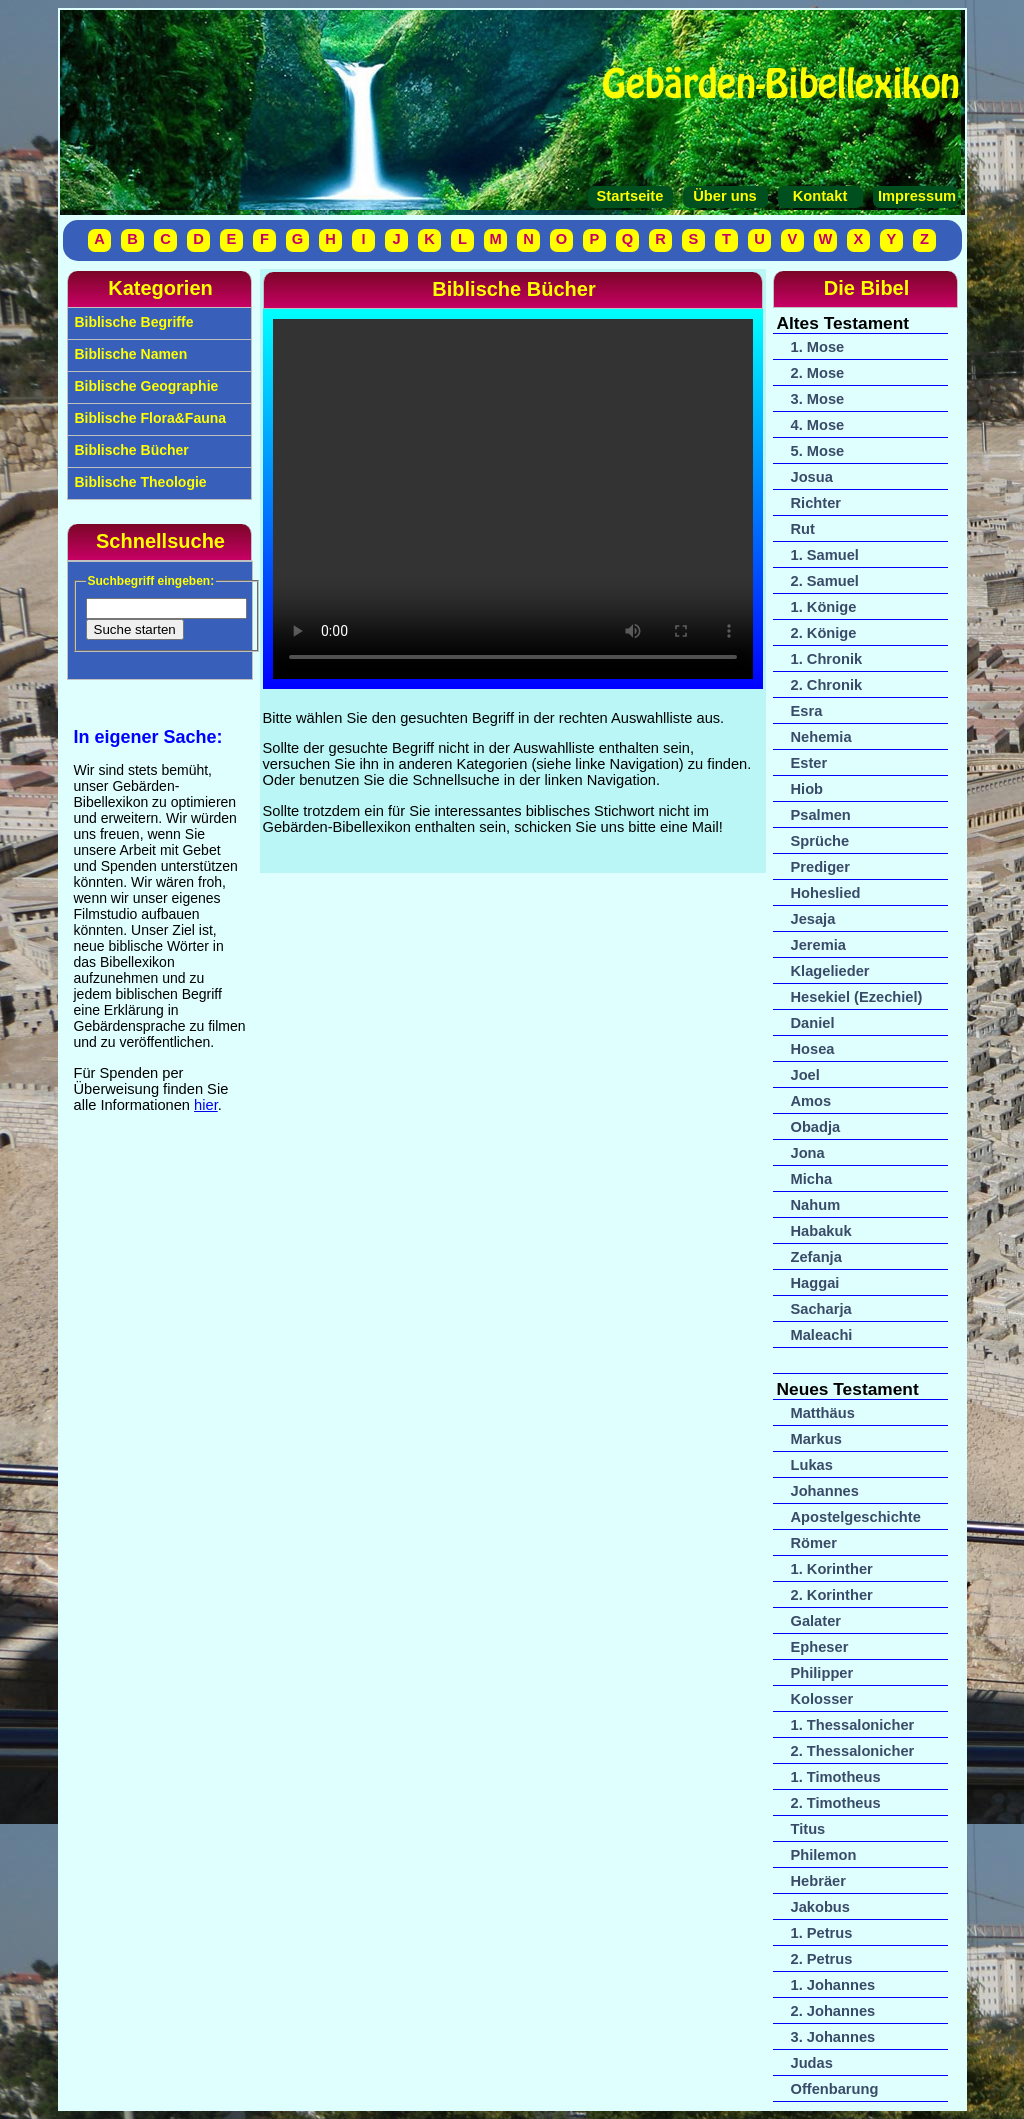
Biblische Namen (129, 354)
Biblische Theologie (139, 482)
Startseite (630, 196)
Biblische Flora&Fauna (149, 418)
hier (206, 1105)
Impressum (915, 196)
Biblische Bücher (130, 450)
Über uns (725, 196)
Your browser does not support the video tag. (513, 499)
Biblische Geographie (145, 386)
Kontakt (820, 196)
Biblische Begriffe (132, 322)
